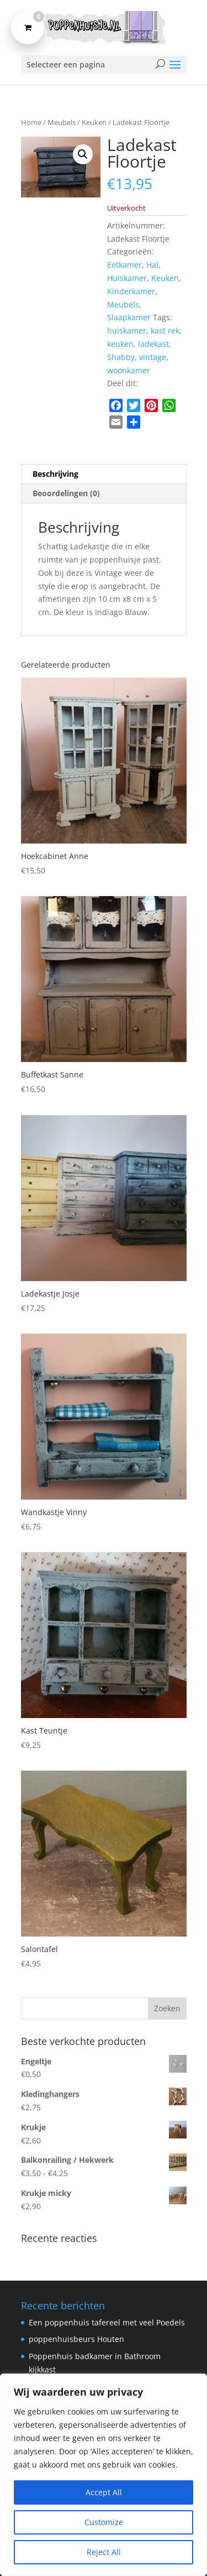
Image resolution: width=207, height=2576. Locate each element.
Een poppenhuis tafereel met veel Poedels (107, 2322)
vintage (152, 357)
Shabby (121, 357)
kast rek (165, 330)
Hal (152, 264)
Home (31, 122)
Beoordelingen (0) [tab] (66, 493)
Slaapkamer (129, 317)
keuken (120, 344)
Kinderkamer (131, 291)
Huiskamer (127, 278)
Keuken (94, 122)
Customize (103, 2522)
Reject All (104, 2552)
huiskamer (126, 330)
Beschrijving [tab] (55, 474)
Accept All (104, 2492)
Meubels (61, 122)
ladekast (153, 344)
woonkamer (128, 370)
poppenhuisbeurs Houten (76, 2339)
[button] (83, 154)
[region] (103, 2475)
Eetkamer (124, 264)
